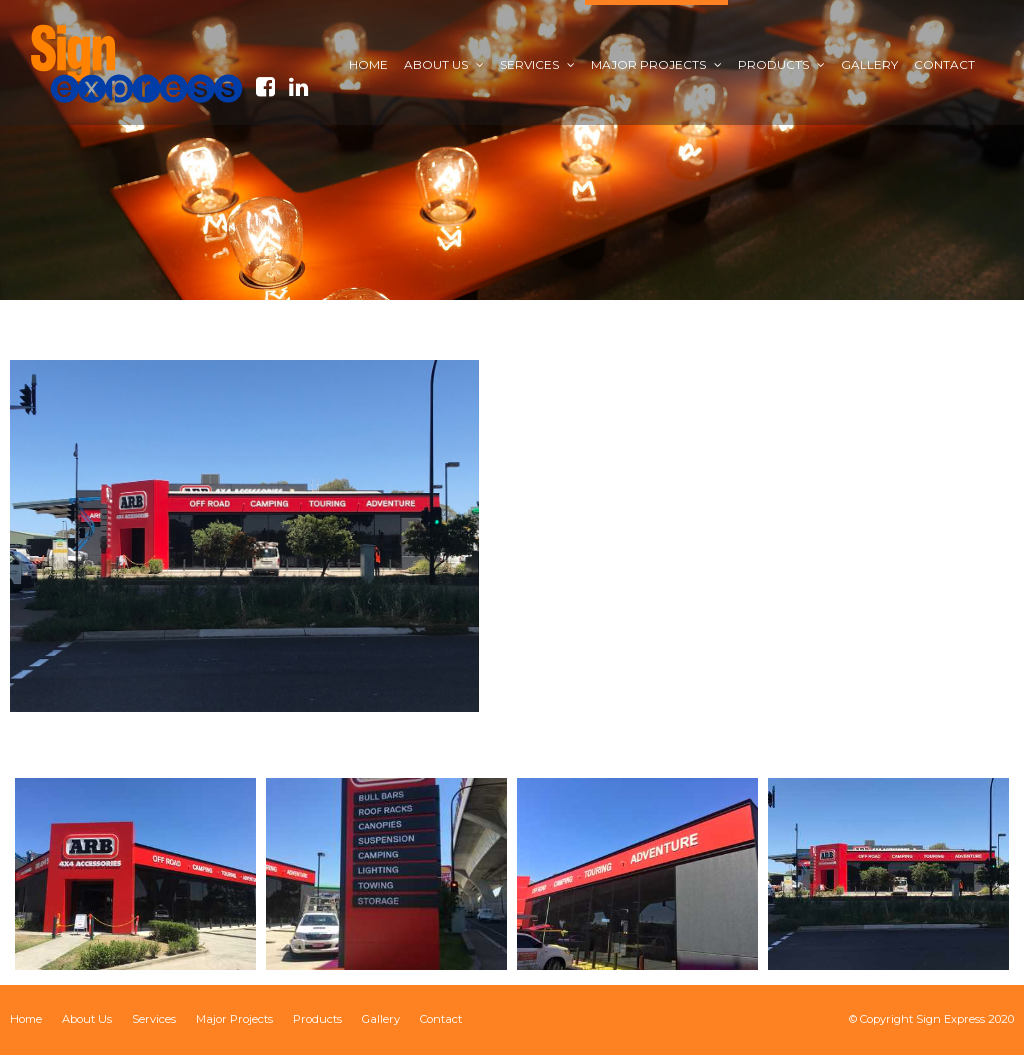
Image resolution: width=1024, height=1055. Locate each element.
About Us (87, 1019)
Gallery (381, 1019)
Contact (441, 1019)
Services (154, 1019)
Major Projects (234, 1019)
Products (317, 1019)
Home (26, 1019)
